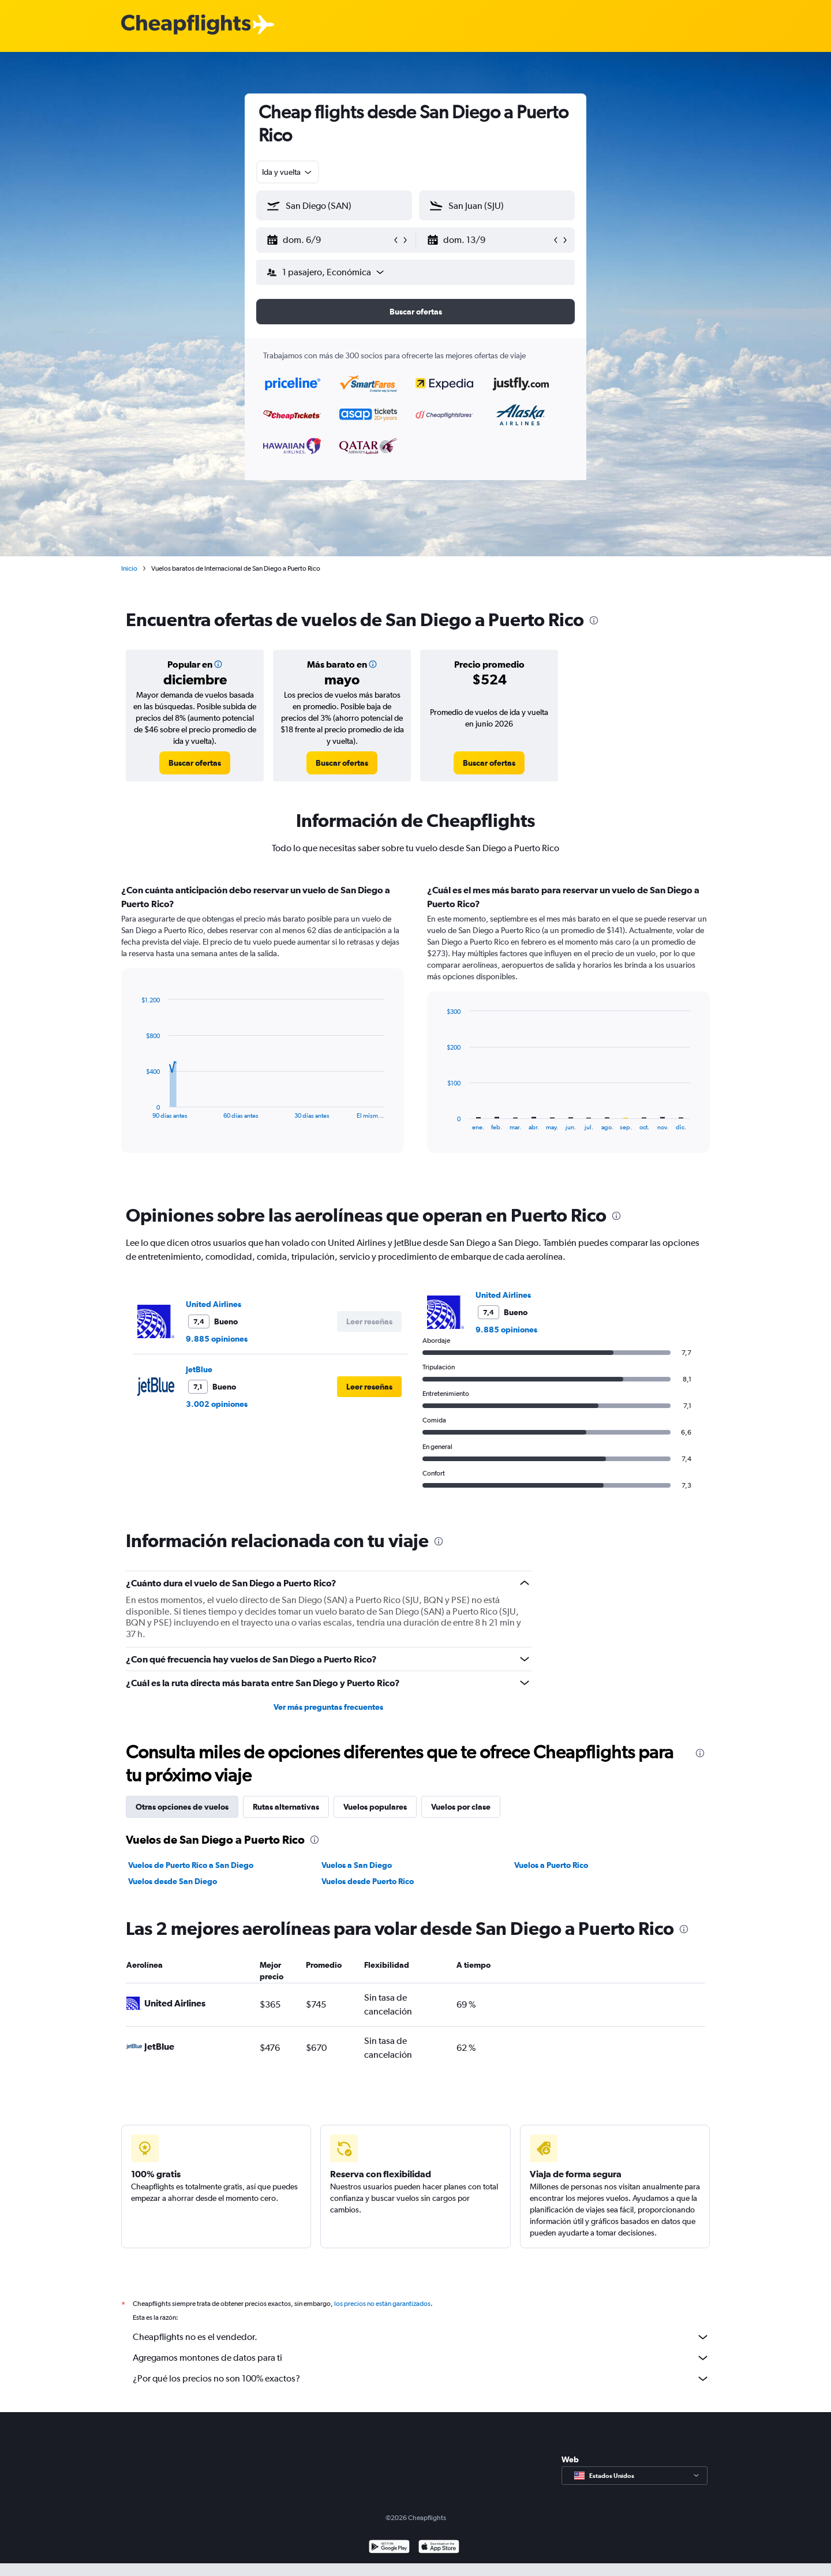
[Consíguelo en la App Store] (438, 2560)
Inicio (129, 568)
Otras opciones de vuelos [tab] (182, 1806)
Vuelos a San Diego (356, 1865)
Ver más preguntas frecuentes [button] (328, 1707)
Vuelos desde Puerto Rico (367, 1881)
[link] (194, 762)
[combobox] (287, 172)
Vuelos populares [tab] (375, 1806)
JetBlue (199, 1369)
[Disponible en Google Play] (389, 2560)
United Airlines (213, 1304)
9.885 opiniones (217, 1338)
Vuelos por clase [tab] (461, 1806)
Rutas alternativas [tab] (286, 1806)
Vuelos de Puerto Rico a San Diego (190, 1865)
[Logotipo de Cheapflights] (185, 25)
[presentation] (594, 620)
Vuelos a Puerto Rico (551, 1865)
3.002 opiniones (217, 1404)
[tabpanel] (415, 1029)
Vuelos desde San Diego (172, 1881)
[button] (329, 240)
